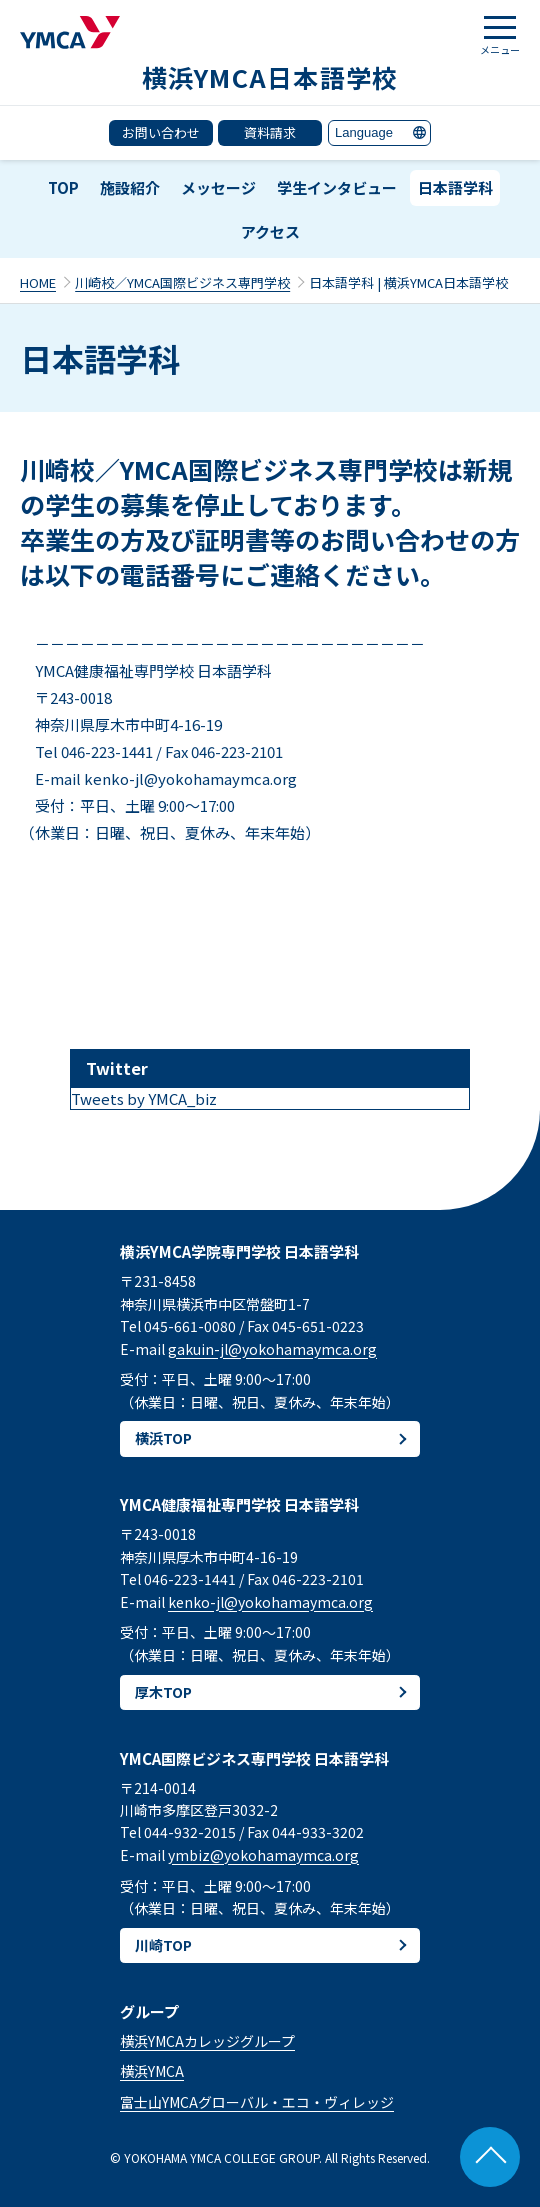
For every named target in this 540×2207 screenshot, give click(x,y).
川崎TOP (163, 1945)
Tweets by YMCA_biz (144, 1098)
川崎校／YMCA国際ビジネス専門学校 (182, 282)
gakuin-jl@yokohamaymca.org (272, 1349)
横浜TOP (163, 1438)
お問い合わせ (161, 132)
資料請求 (270, 132)
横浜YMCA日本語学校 (270, 77)
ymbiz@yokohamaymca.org (263, 1855)
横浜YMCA (152, 2071)
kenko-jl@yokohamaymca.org (270, 1602)
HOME (38, 282)
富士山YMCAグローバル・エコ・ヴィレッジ (257, 2102)
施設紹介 (130, 187)
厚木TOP (163, 1692)
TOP (63, 187)
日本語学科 (455, 187)
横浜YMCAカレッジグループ (207, 2041)
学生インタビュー (337, 187)
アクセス (270, 231)
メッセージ (218, 187)
